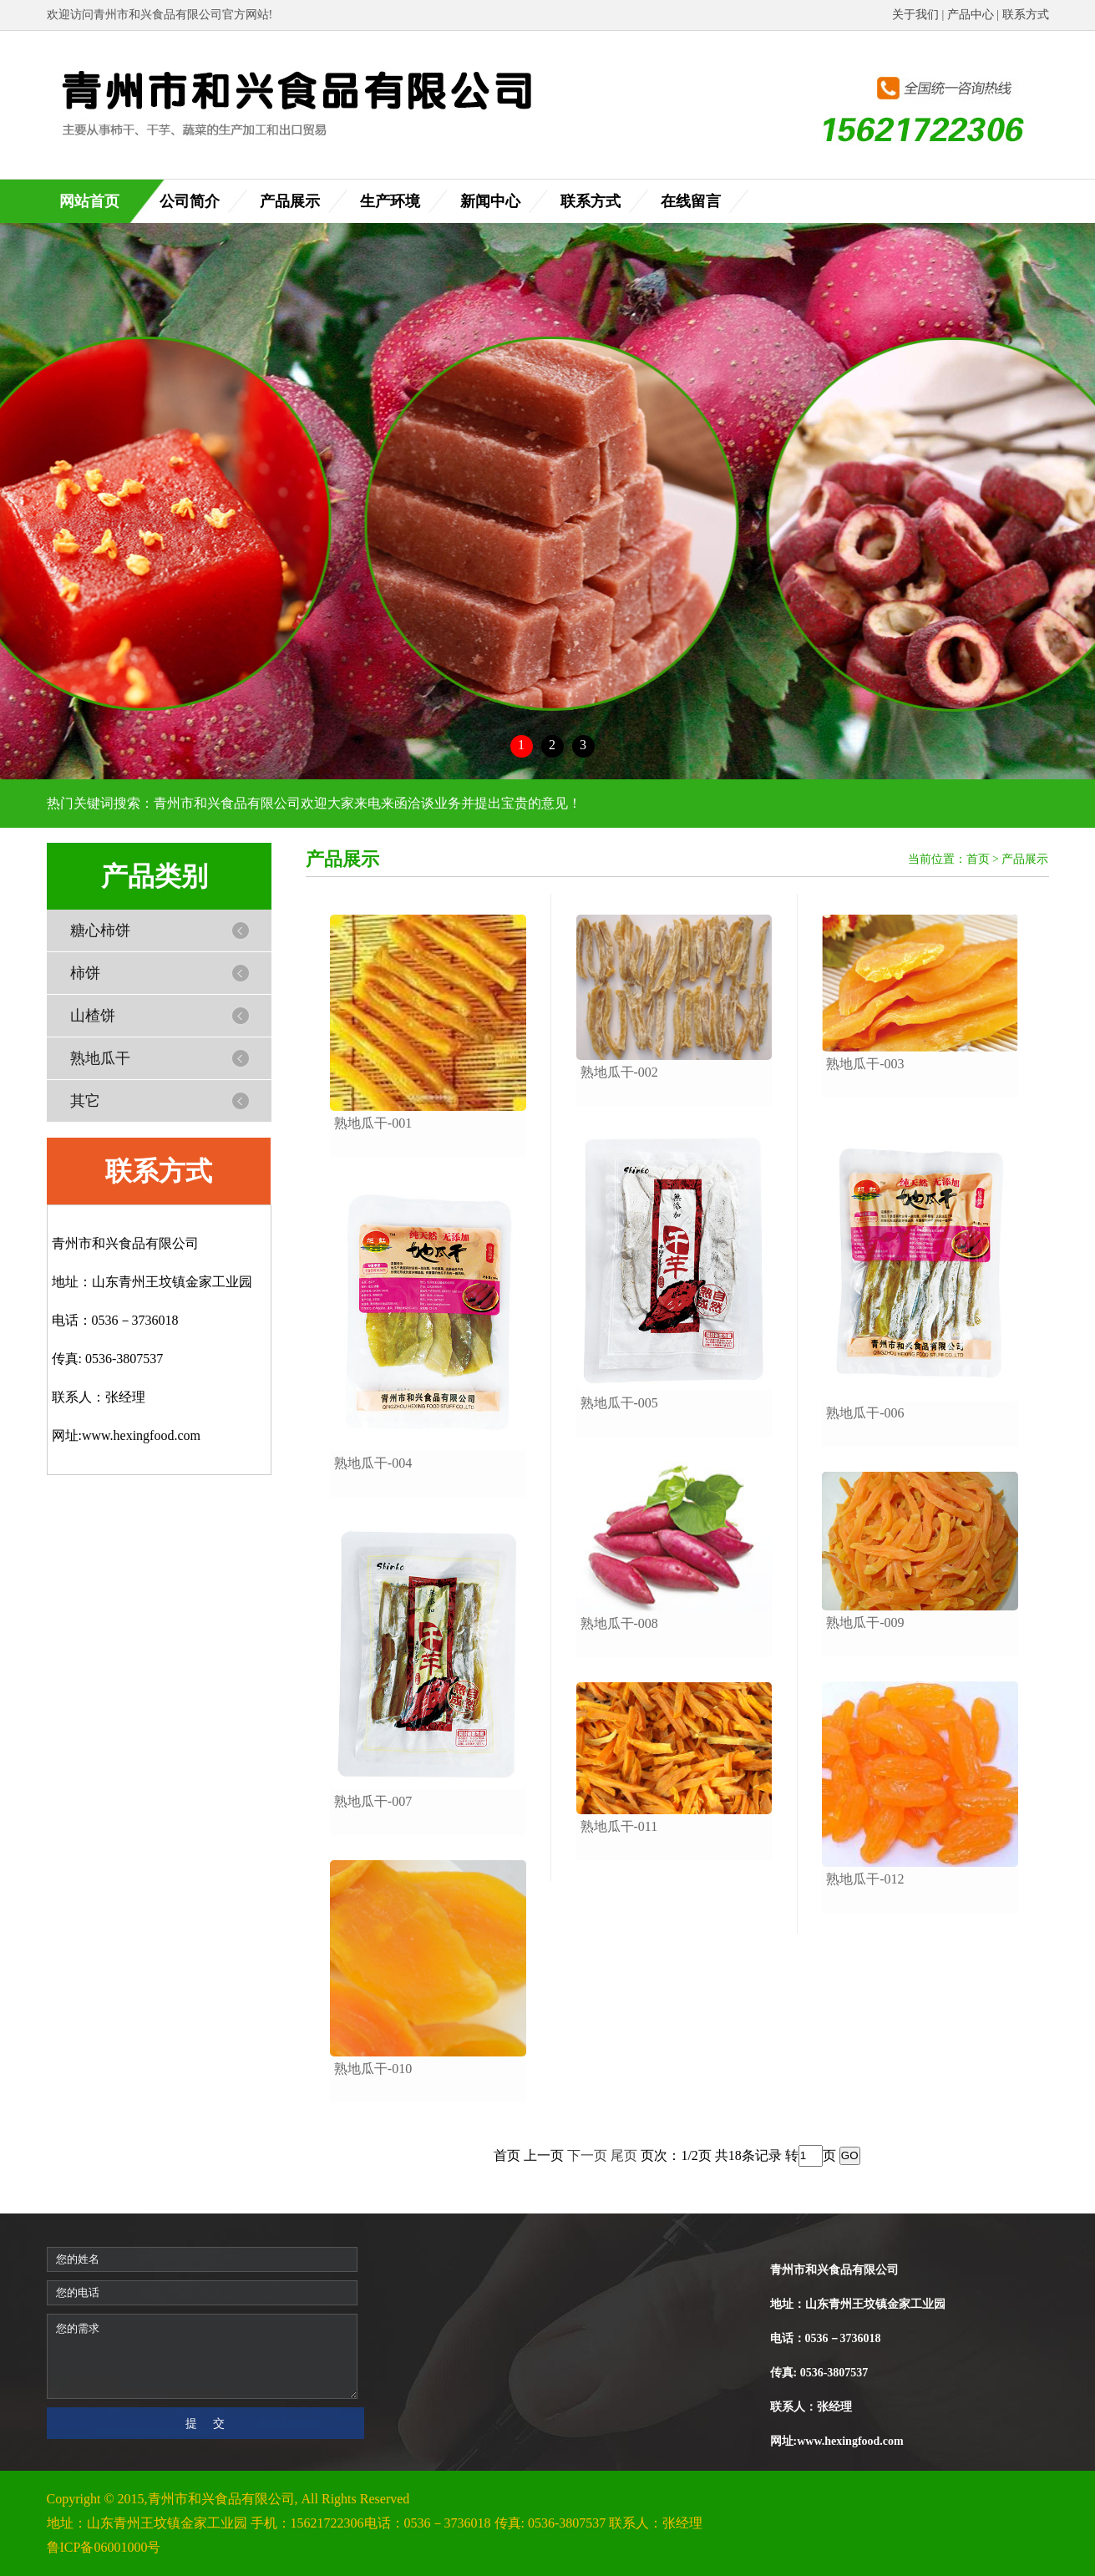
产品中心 (970, 14)
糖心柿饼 (100, 930)
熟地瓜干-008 (619, 1623)
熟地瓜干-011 (619, 1826)
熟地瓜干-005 (619, 1403)
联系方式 (1025, 14)
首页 (978, 859)
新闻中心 (490, 201)
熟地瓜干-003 (865, 1064)
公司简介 (190, 201)
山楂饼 (92, 1015)
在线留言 (691, 201)
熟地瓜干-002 (619, 1072)
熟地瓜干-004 (373, 1463)
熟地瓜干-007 (373, 1801)
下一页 (587, 2155)
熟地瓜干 (100, 1058)
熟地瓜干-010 (373, 2068)
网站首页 (89, 201)
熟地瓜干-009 (865, 1622)
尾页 (624, 2155)
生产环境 (390, 201)
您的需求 (202, 2356)
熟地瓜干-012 (865, 1879)
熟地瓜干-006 (865, 1413)
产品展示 (290, 201)
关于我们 (915, 14)
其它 (85, 1101)
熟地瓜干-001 (373, 1123)
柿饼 (85, 973)
